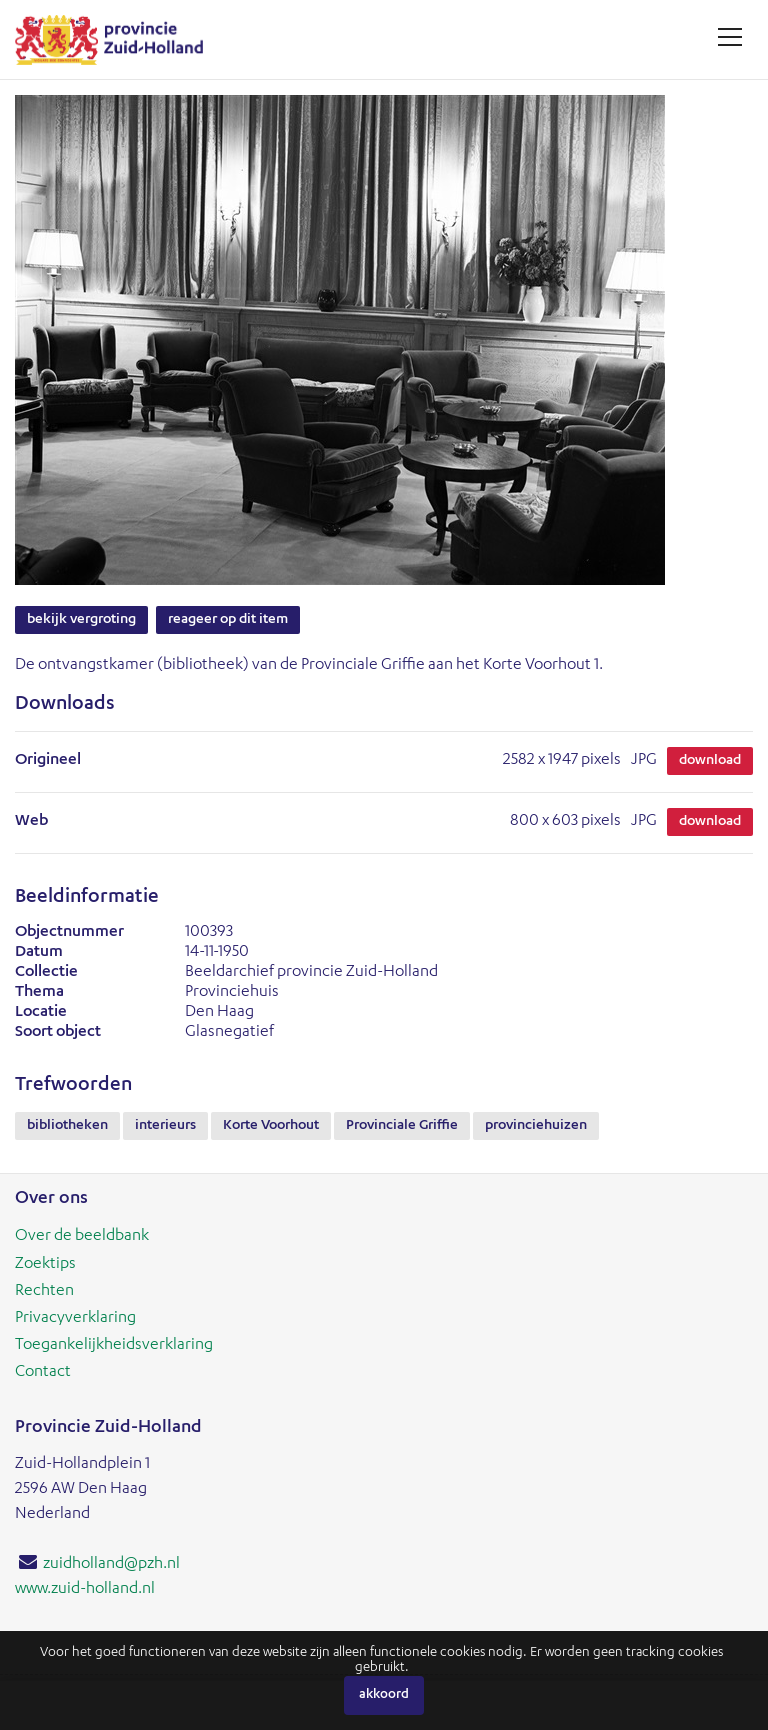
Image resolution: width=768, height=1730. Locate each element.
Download (710, 761)
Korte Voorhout (271, 1126)
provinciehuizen (536, 1126)
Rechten (44, 1292)
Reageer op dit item (228, 620)
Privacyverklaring (75, 1319)
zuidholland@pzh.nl (111, 1565)
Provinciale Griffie (402, 1126)
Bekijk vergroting (81, 620)
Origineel (48, 761)
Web (31, 822)
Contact (43, 1373)
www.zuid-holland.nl (85, 1590)
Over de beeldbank (82, 1237)
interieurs (165, 1126)
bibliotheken (67, 1126)
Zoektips (45, 1265)
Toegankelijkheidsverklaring (114, 1346)
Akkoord (384, 1695)
